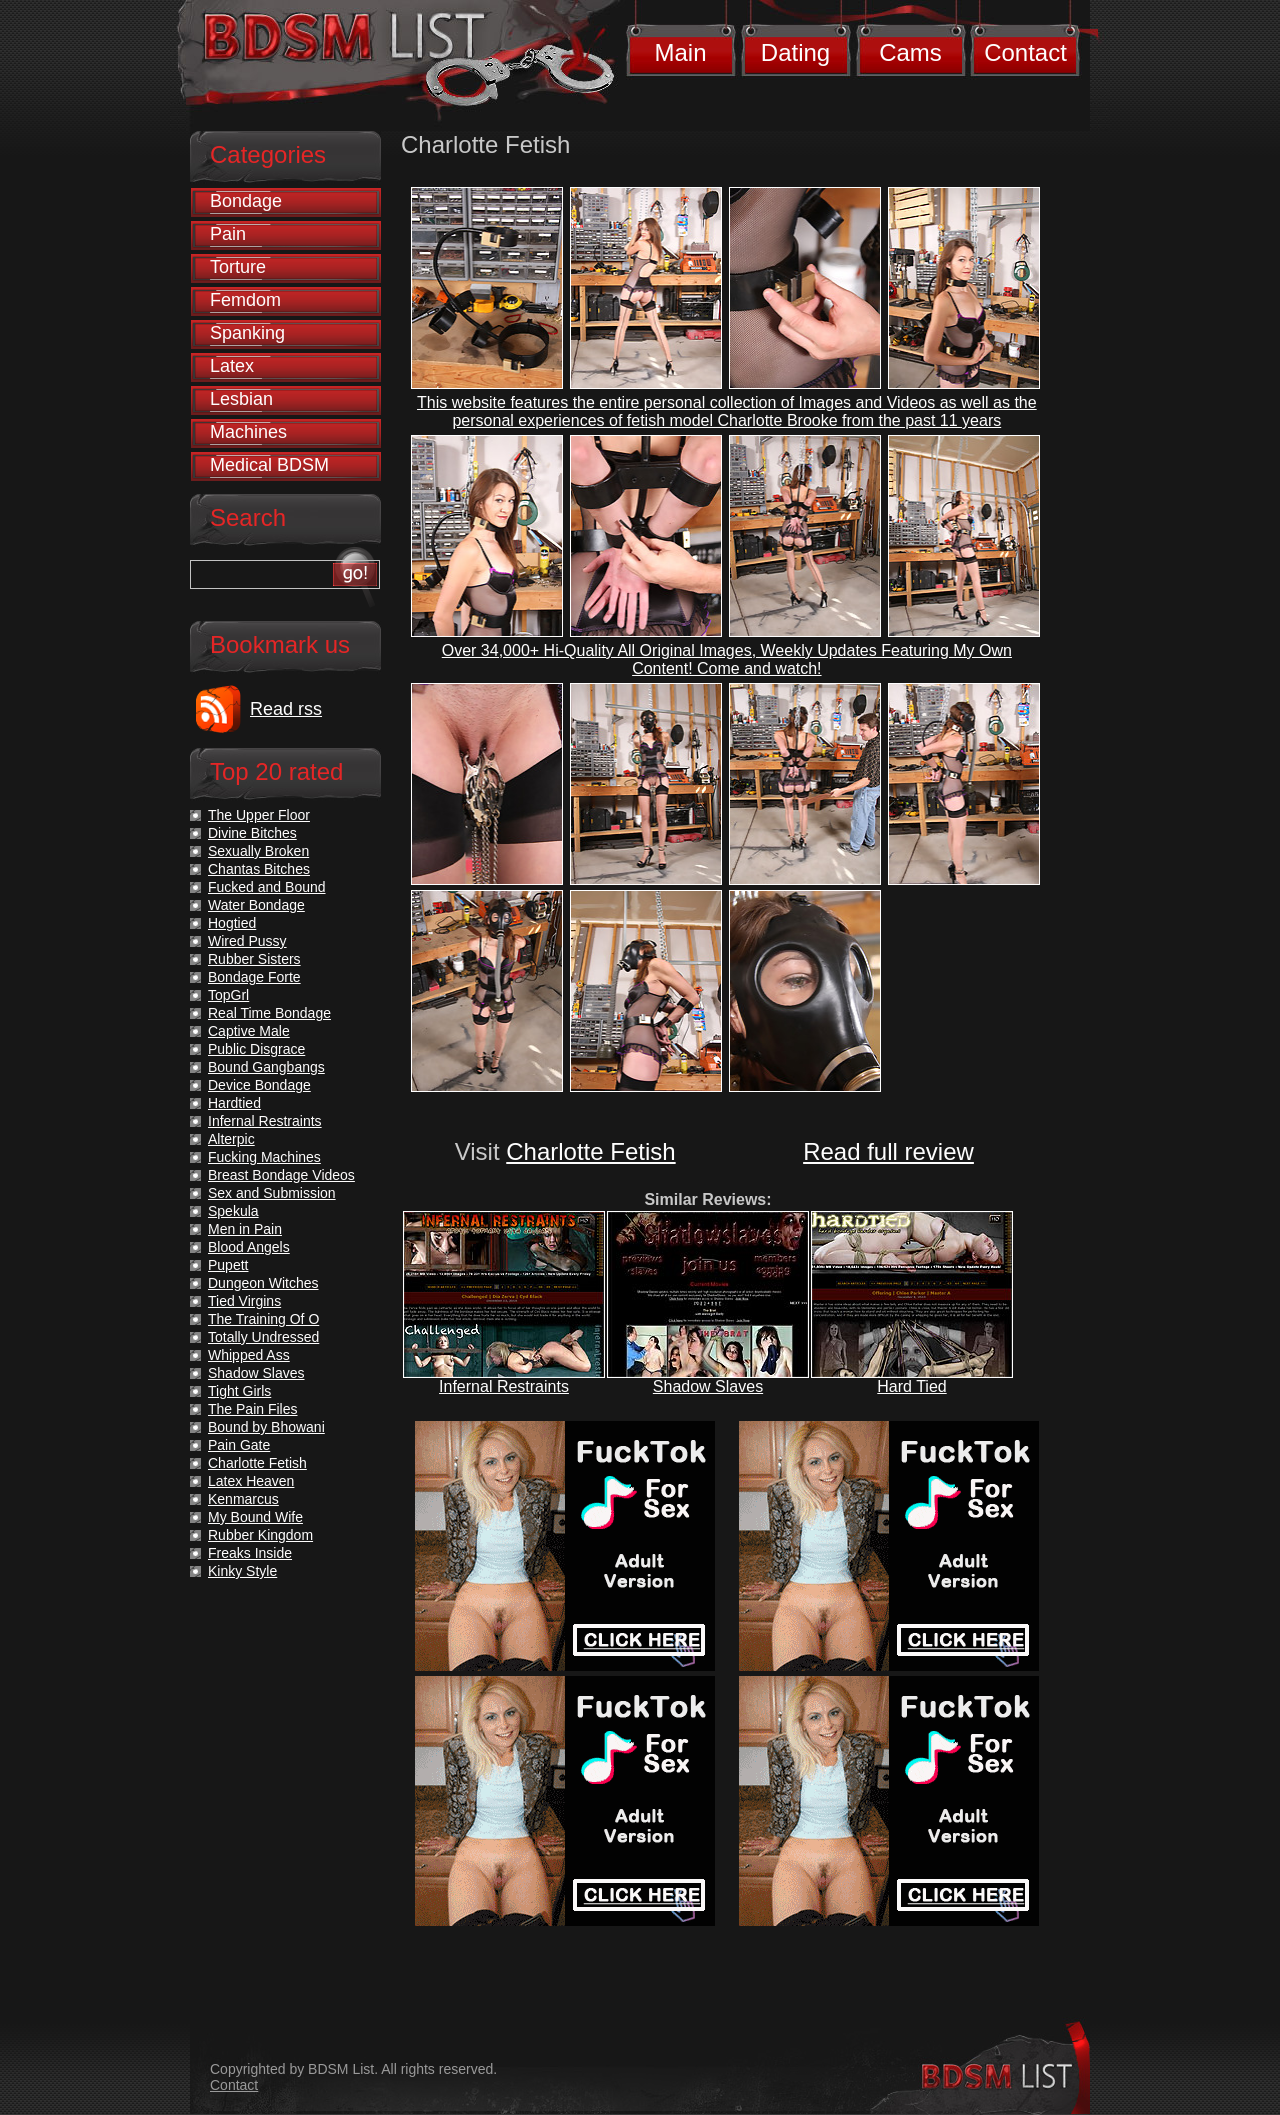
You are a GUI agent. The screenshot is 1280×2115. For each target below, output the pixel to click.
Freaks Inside (250, 1553)
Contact (1025, 52)
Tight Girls (239, 1391)
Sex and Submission (272, 1193)
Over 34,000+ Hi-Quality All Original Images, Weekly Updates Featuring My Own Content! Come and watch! (727, 659)
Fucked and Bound (267, 887)
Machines (248, 432)
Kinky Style (242, 1571)
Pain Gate (239, 1445)
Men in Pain (245, 1229)
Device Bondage (259, 1085)
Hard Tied (911, 1386)
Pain (228, 234)
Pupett (228, 1265)
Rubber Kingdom (260, 1535)
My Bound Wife (255, 1517)
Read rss (286, 709)
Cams (910, 52)
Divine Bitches (252, 833)
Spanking (247, 333)
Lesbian (241, 399)
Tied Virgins (244, 1301)
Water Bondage (256, 905)
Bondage (246, 201)
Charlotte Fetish (590, 1151)
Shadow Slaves (708, 1386)
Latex (232, 366)
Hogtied (232, 923)
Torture (238, 267)
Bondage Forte (254, 977)
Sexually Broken (258, 851)
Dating (795, 52)
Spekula (233, 1211)
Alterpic (231, 1139)
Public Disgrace (256, 1049)
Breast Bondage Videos (281, 1175)
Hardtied (234, 1103)
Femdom (245, 300)
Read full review (888, 1151)
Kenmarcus (243, 1499)
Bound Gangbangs (266, 1067)
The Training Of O (263, 1319)
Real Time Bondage (269, 1013)
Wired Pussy (247, 941)
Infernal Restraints (504, 1386)
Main (680, 52)
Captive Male (249, 1031)
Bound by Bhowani (266, 1427)
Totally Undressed (263, 1337)
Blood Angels (249, 1247)
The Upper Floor (259, 815)
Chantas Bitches (259, 869)
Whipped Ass (249, 1355)
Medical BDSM (269, 465)
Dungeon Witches (263, 1283)
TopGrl (228, 995)
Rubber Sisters (254, 959)
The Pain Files (252, 1409)
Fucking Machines (264, 1157)
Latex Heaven (251, 1481)
